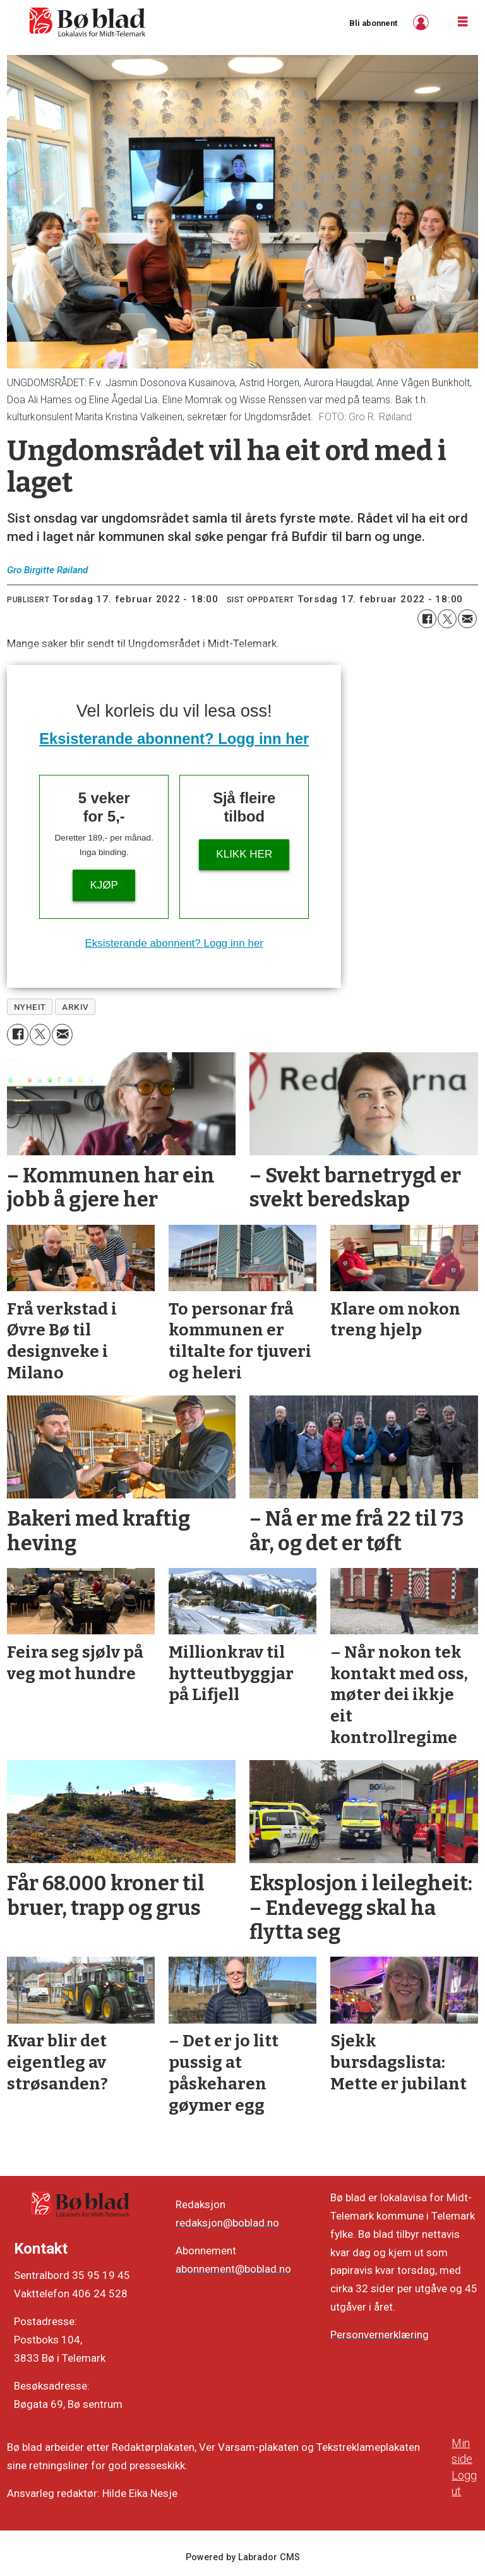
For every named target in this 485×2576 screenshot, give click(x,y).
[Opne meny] (463, 22)
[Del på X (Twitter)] (447, 618)
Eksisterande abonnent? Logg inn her (174, 738)
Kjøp (104, 885)
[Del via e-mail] (467, 618)
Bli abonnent (373, 23)
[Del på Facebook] (426, 618)
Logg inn (422, 22)
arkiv (75, 1007)
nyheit (30, 1007)
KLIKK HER (244, 854)
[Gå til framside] (87, 22)
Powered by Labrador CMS (243, 2557)
